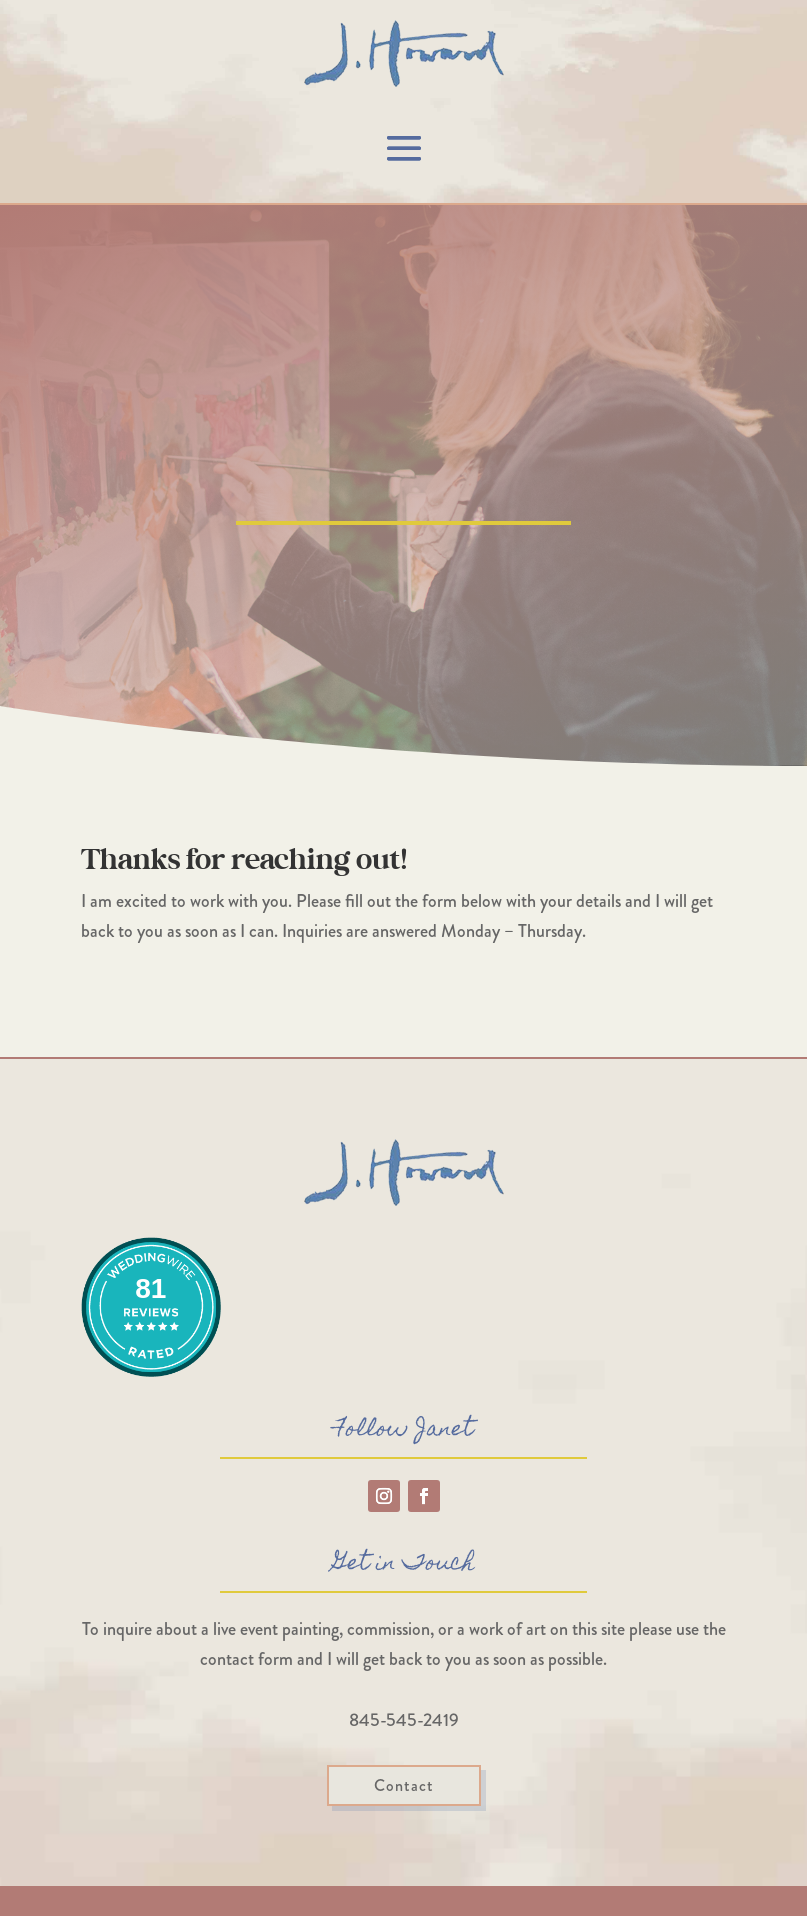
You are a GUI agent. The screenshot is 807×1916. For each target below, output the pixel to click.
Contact (404, 1785)
